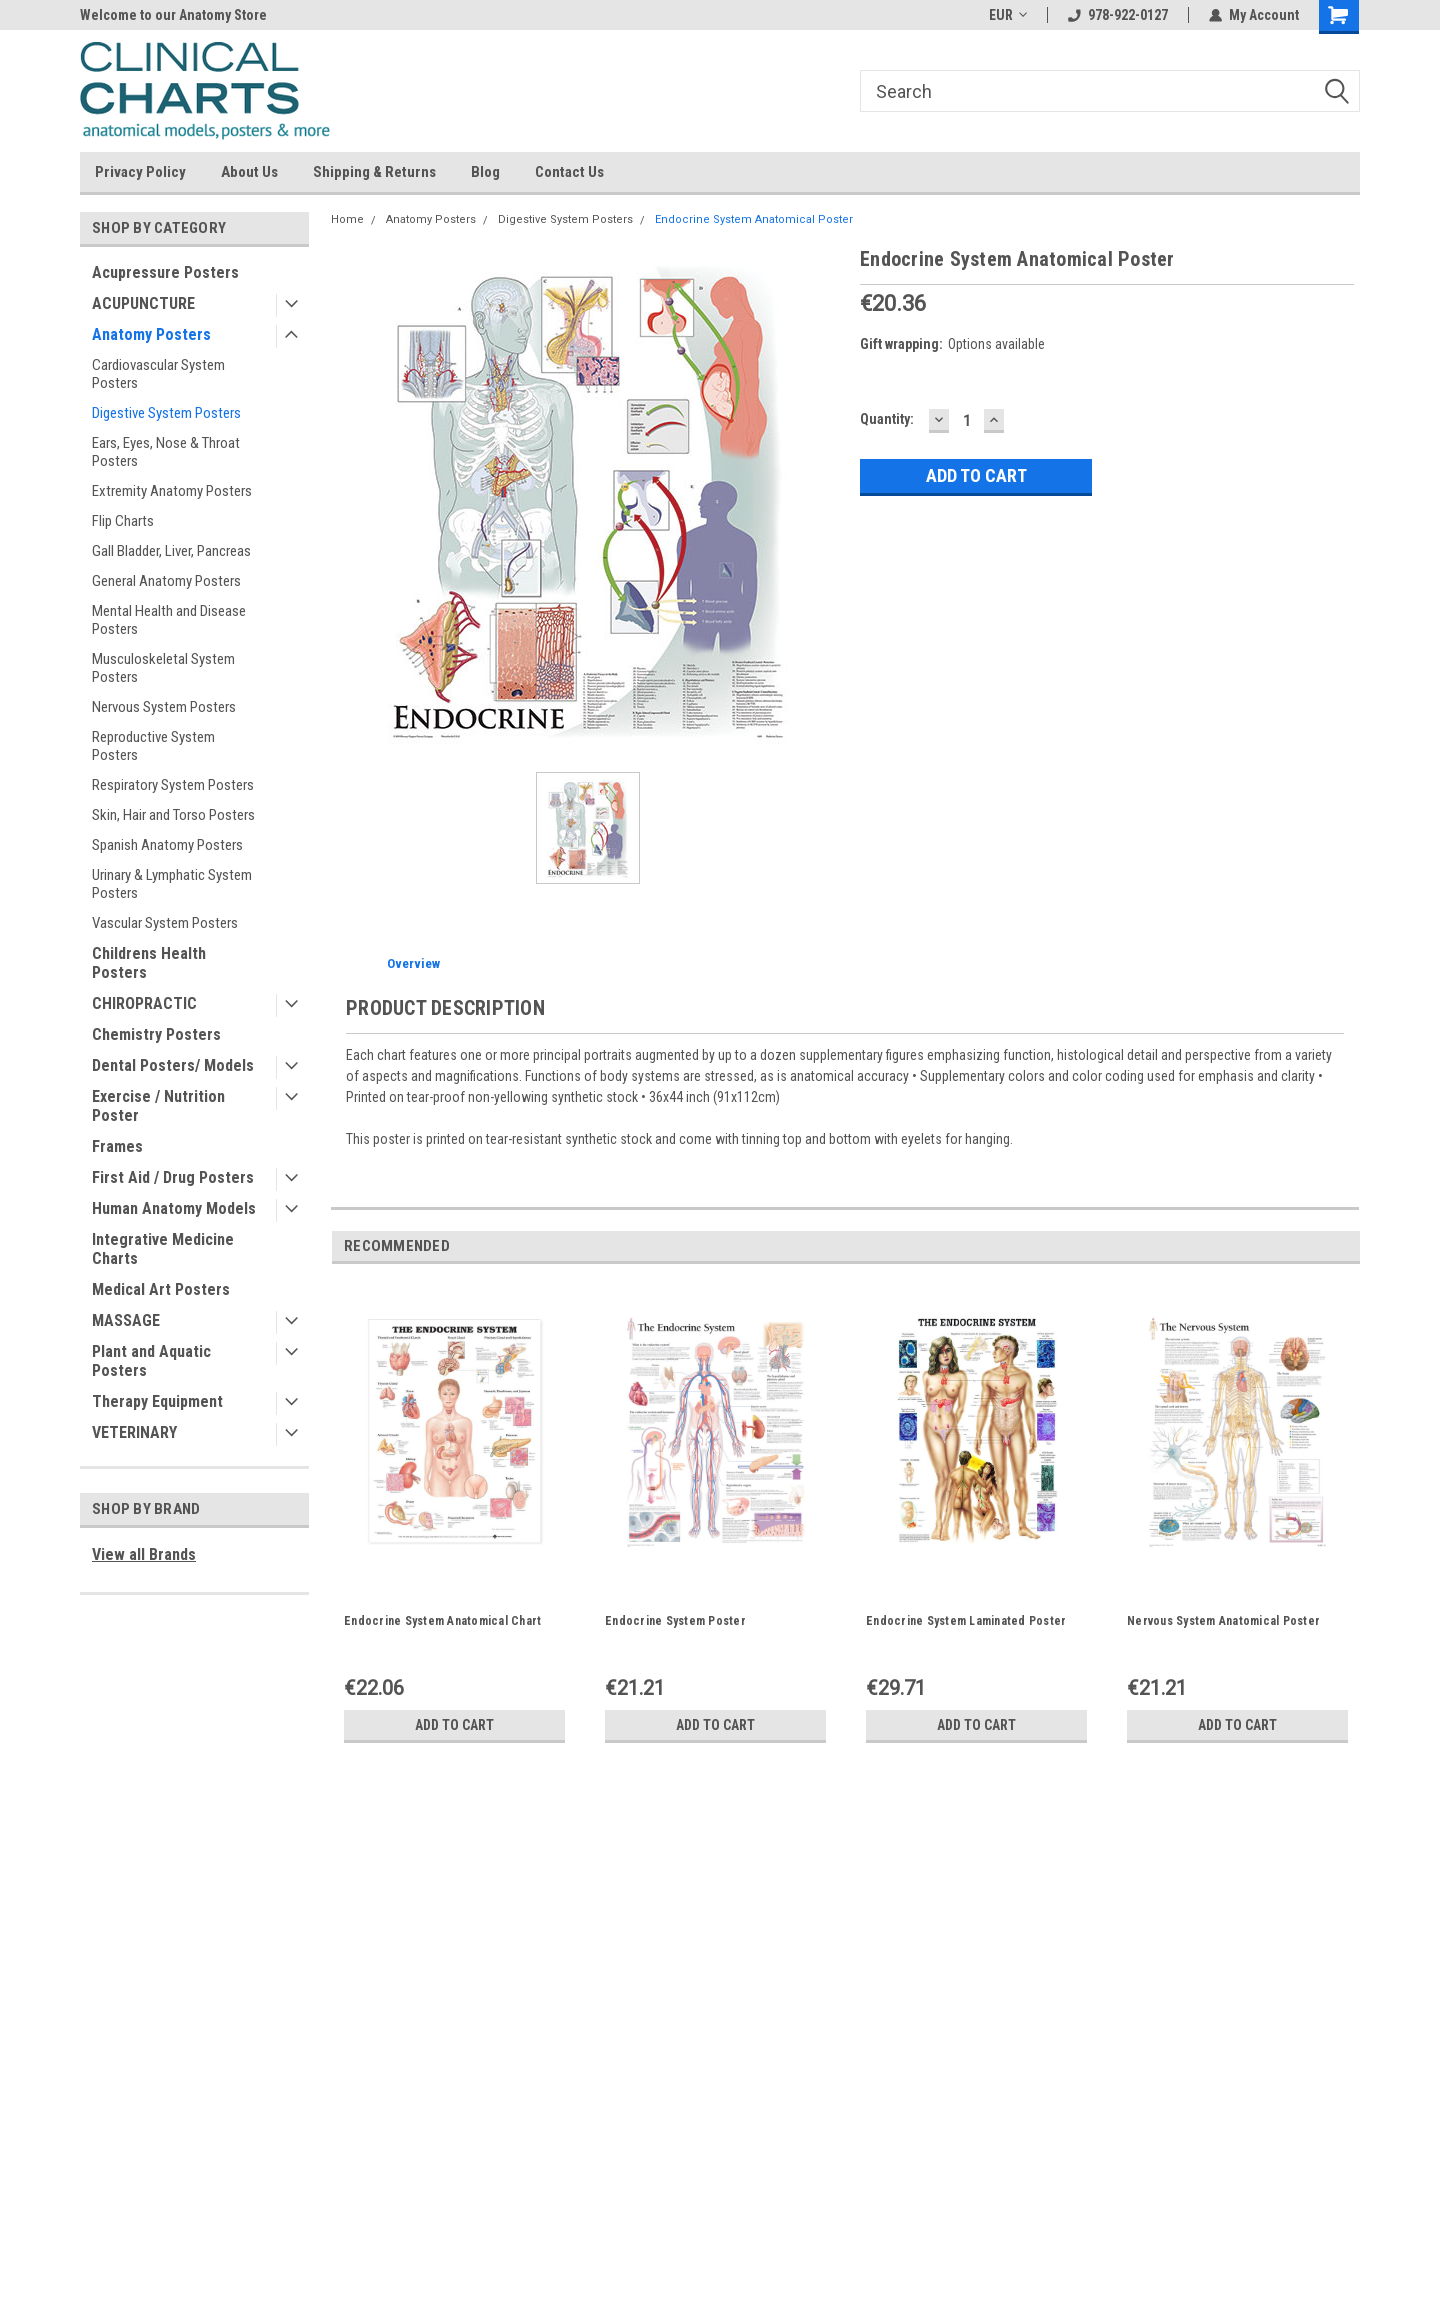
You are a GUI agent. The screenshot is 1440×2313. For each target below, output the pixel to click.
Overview (413, 963)
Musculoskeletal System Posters (163, 668)
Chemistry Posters (156, 1034)
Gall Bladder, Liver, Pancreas (171, 551)
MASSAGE (126, 1320)
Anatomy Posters (151, 334)
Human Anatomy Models (174, 1208)
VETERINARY (134, 1432)
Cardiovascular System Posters (158, 374)
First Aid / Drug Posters (173, 1177)
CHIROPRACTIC (144, 1003)
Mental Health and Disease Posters (169, 620)
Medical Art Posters (161, 1289)
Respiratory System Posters (173, 785)
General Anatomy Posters (166, 581)
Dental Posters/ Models (173, 1065)
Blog (485, 172)
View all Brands (144, 1554)
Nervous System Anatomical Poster (1223, 1621)
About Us (249, 172)
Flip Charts (123, 521)
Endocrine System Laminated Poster (966, 1621)
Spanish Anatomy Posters (167, 845)
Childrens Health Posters (149, 963)
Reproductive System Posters (153, 746)
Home (347, 219)
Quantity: (887, 419)
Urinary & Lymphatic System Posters (172, 884)
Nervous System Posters (164, 707)
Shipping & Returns (374, 172)
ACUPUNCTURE (143, 303)
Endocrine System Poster (675, 1621)
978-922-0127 (1118, 15)
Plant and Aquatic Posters (151, 1361)
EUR (1008, 15)
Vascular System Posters (165, 923)
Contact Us (569, 172)
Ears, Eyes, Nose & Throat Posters (166, 452)
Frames (117, 1146)
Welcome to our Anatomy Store (173, 15)
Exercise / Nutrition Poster (158, 1106)
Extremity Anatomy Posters (172, 491)
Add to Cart (454, 1725)
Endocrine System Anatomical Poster (754, 219)
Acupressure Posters (165, 272)
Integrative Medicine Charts (163, 1249)
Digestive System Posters (166, 413)
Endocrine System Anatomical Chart (442, 1621)
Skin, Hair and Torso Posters (173, 815)
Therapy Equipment (157, 1401)
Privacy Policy (140, 172)
